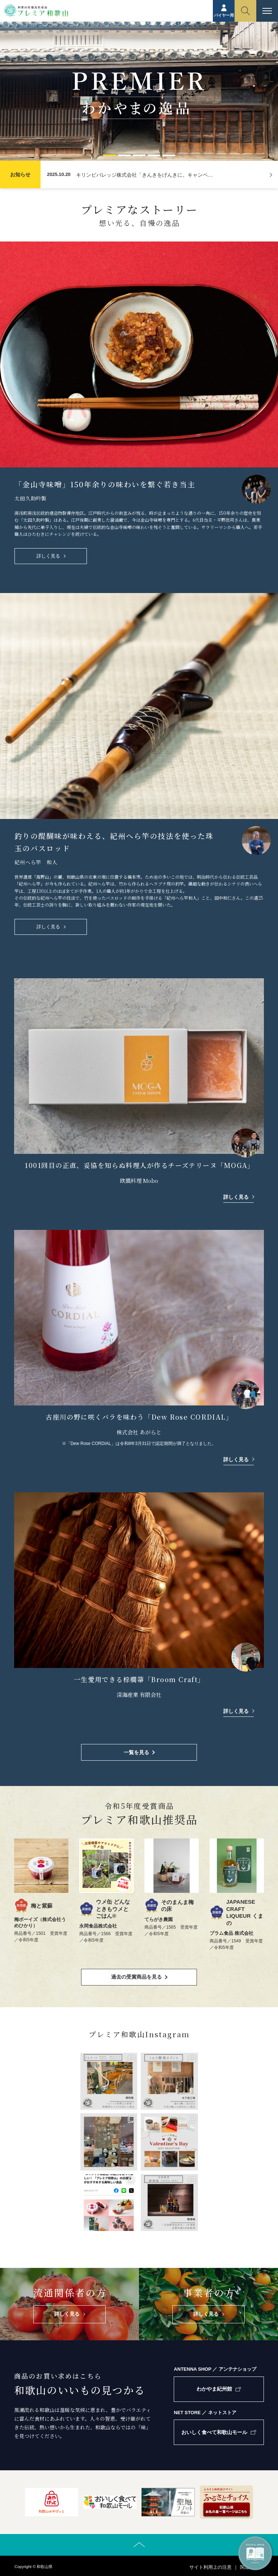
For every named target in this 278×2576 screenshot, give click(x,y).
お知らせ (20, 174)
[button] (109, 154)
